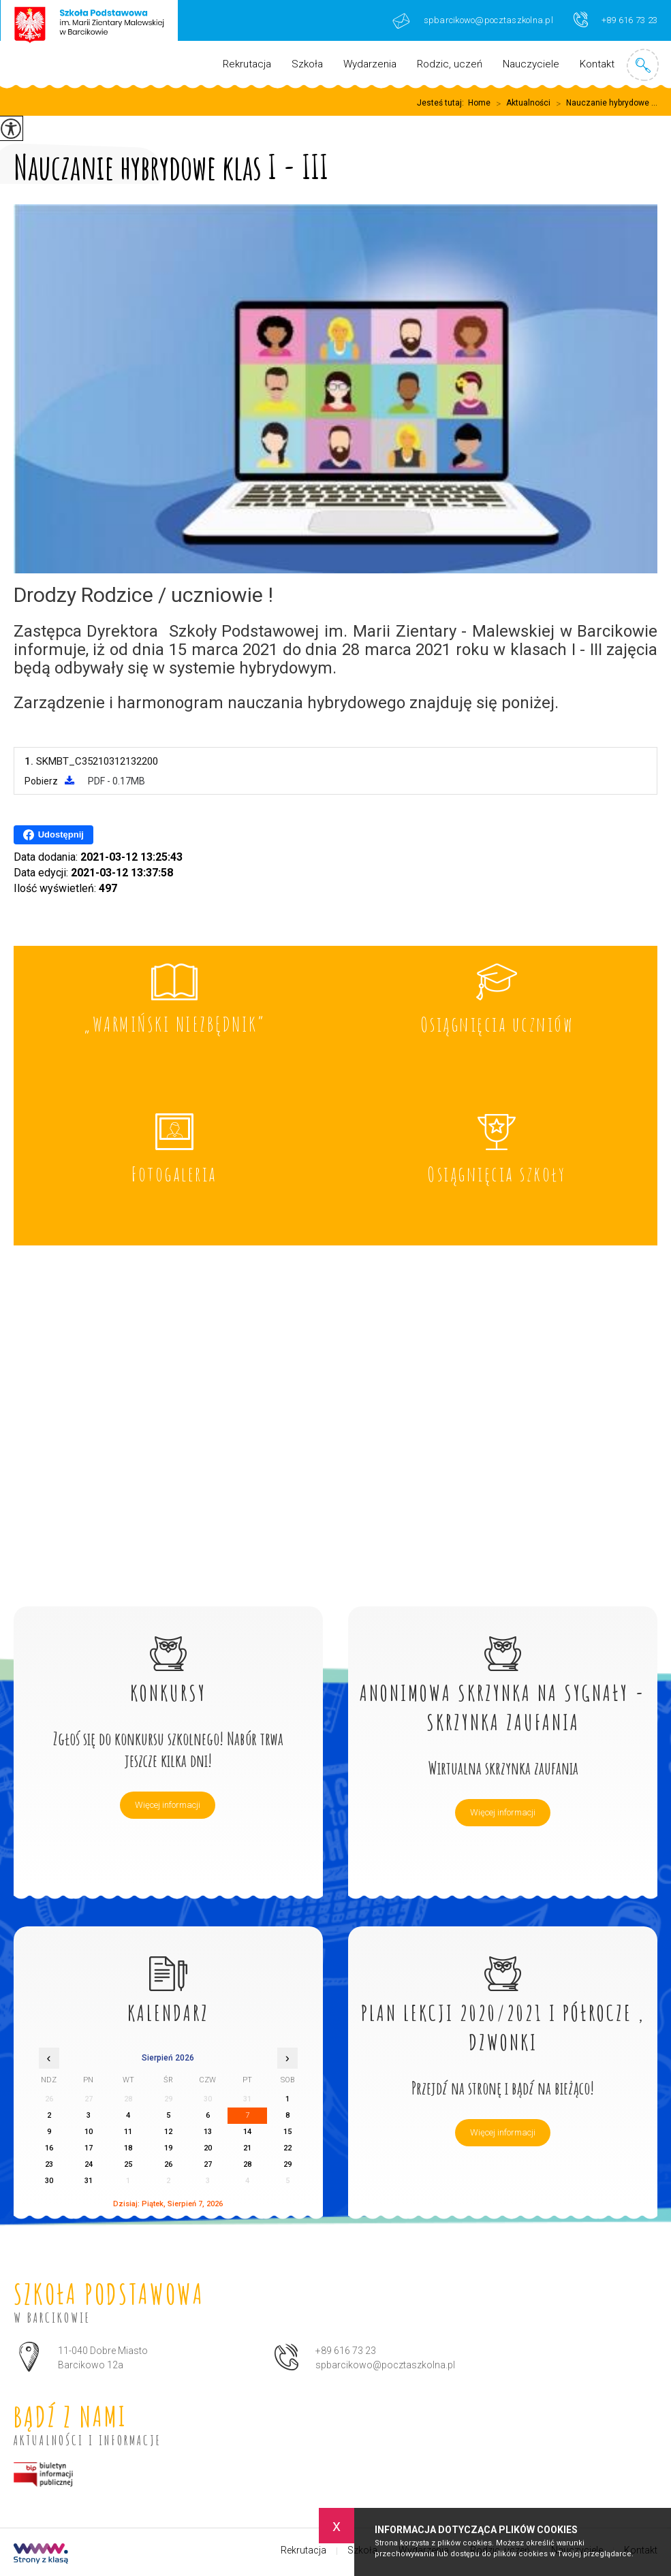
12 (168, 2131)
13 (208, 2131)
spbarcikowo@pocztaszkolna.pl (472, 21)
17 (88, 2148)
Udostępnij (53, 834)
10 (88, 2131)
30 (49, 2180)
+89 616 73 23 (615, 19)
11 (128, 2131)
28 (247, 2164)
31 (88, 2180)
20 (208, 2148)
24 (88, 2164)
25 (128, 2164)
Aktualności (520, 103)
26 (168, 2164)
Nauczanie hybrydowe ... (603, 103)
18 (128, 2148)
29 (287, 2164)
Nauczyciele (531, 64)
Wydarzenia (369, 64)
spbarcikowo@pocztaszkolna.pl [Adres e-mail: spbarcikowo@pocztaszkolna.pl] (385, 2364)
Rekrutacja (247, 64)
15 (287, 2131)
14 (247, 2131)
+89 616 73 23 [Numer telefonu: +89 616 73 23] (345, 2350)
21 (247, 2148)
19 (168, 2148)
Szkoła (307, 64)
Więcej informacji (167, 1805)
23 (49, 2164)
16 (49, 2148)
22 (287, 2148)
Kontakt (597, 64)
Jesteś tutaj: (442, 103)
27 (208, 2164)
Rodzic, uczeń (449, 64)
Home (479, 103)
